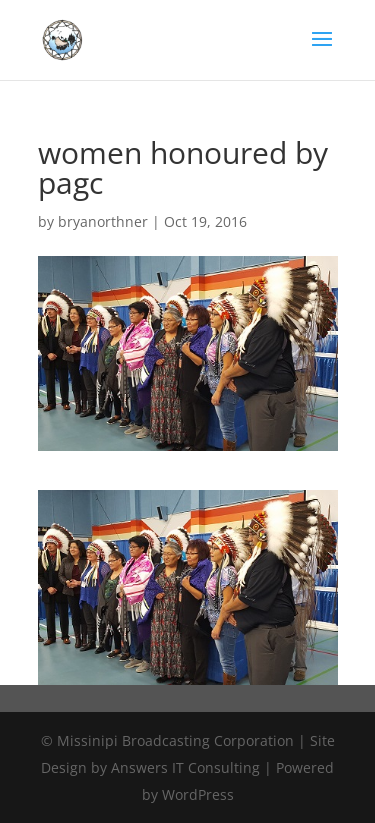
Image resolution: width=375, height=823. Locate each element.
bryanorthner (103, 221)
